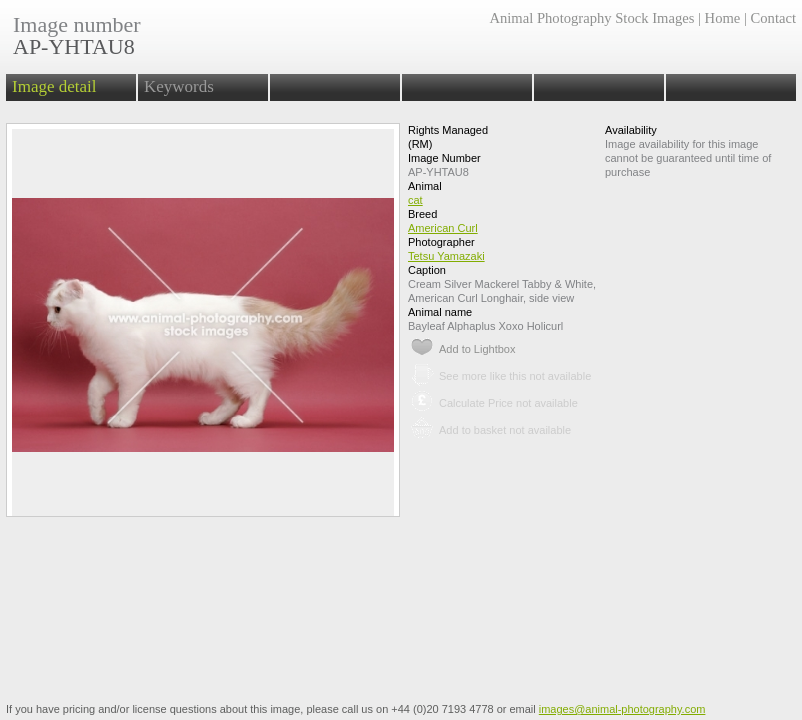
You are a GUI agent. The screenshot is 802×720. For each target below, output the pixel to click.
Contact (773, 18)
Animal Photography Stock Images (591, 18)
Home (723, 18)
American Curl (443, 228)
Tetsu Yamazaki (446, 256)
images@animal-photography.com (622, 709)
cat (415, 200)
